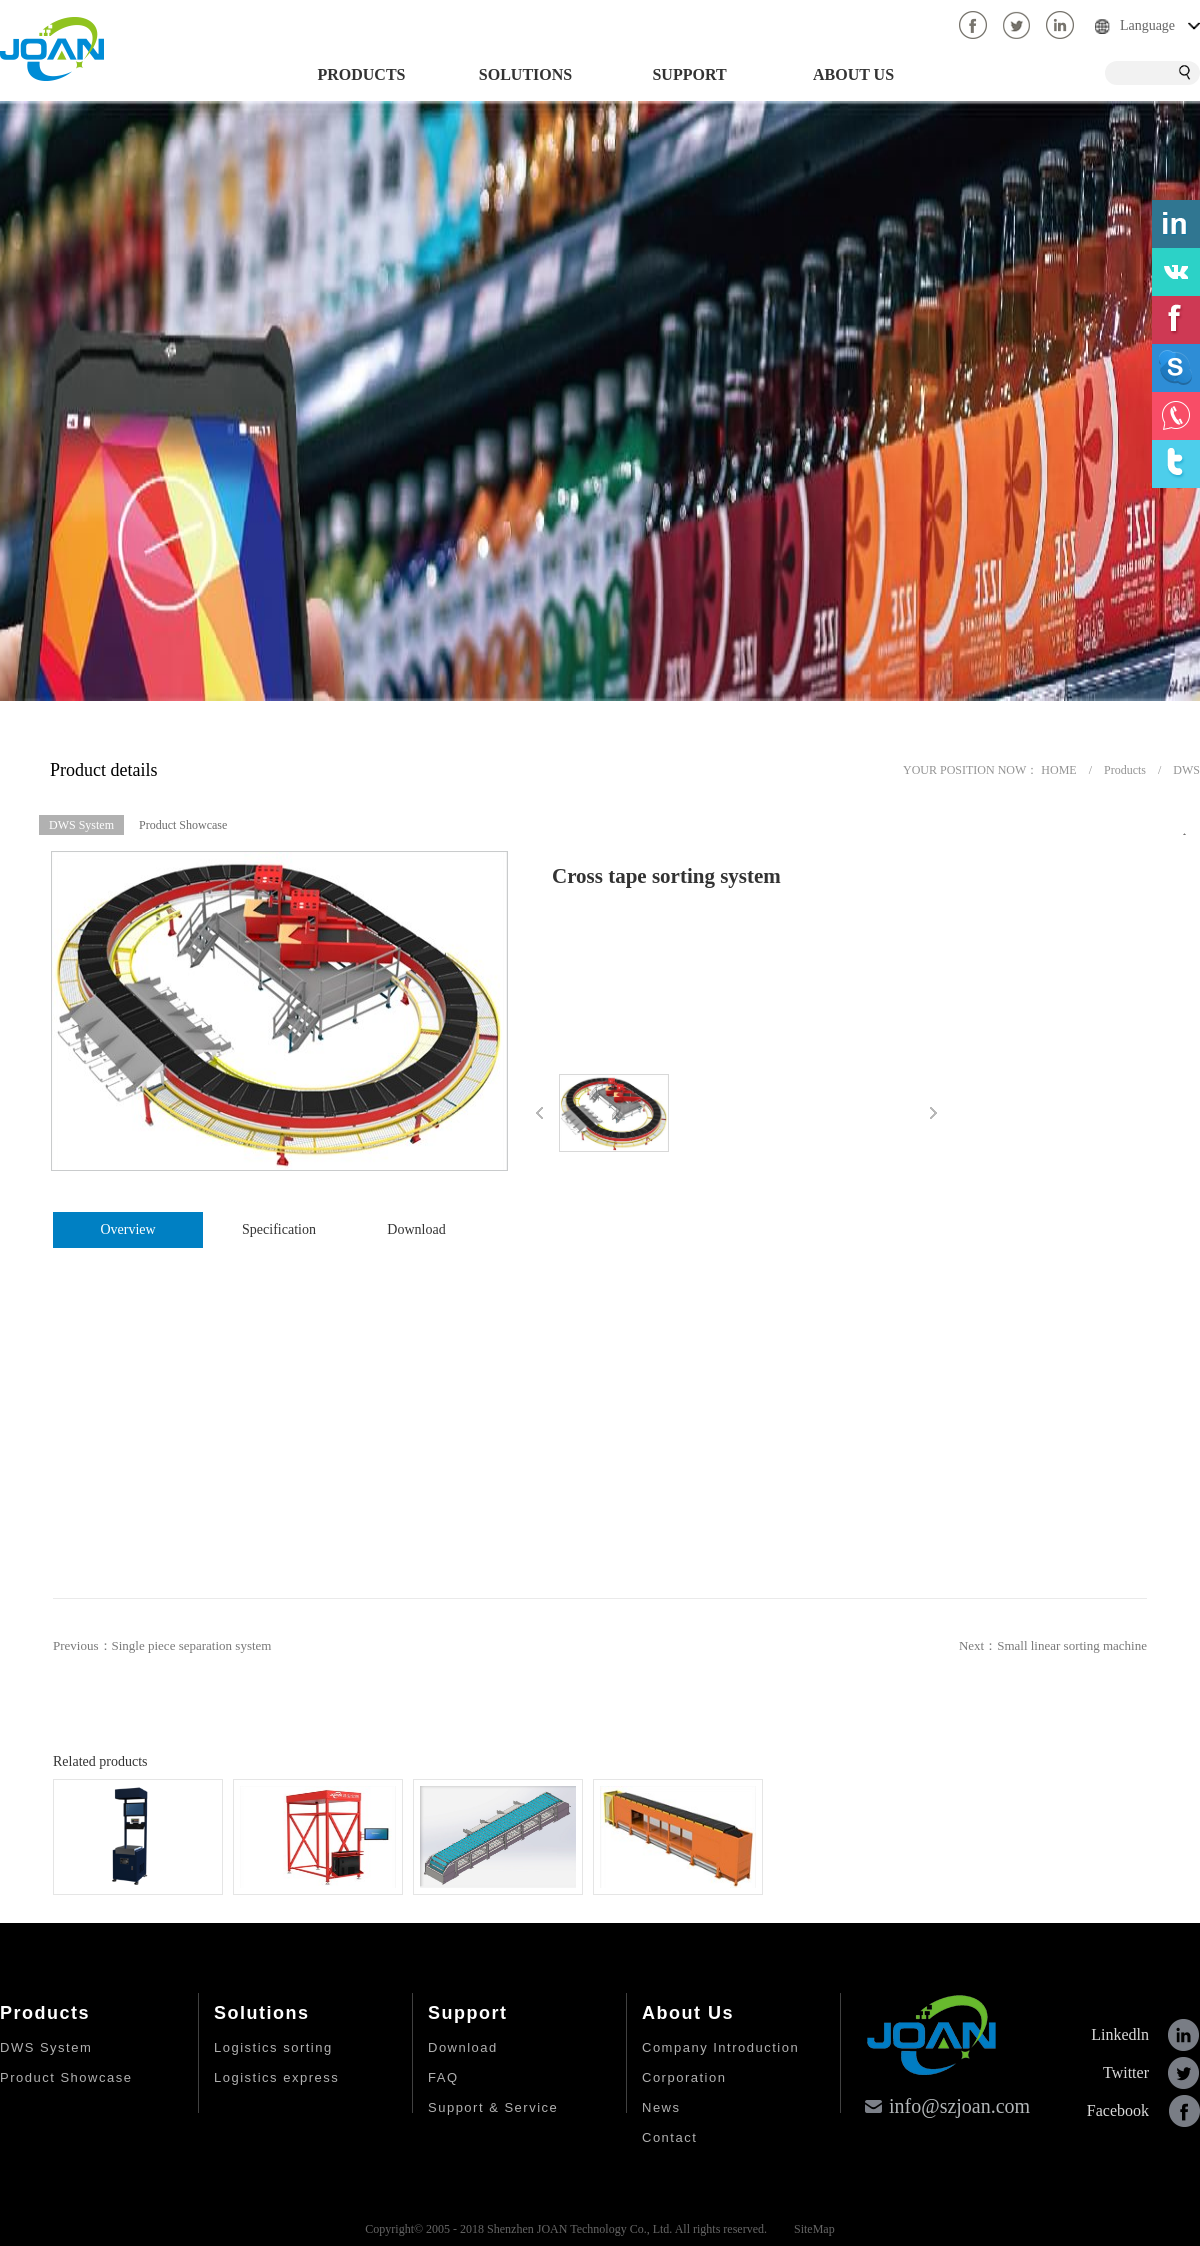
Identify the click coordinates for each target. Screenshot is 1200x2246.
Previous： (162, 1645)
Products (1125, 770)
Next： (1053, 1645)
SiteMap (811, 2229)
